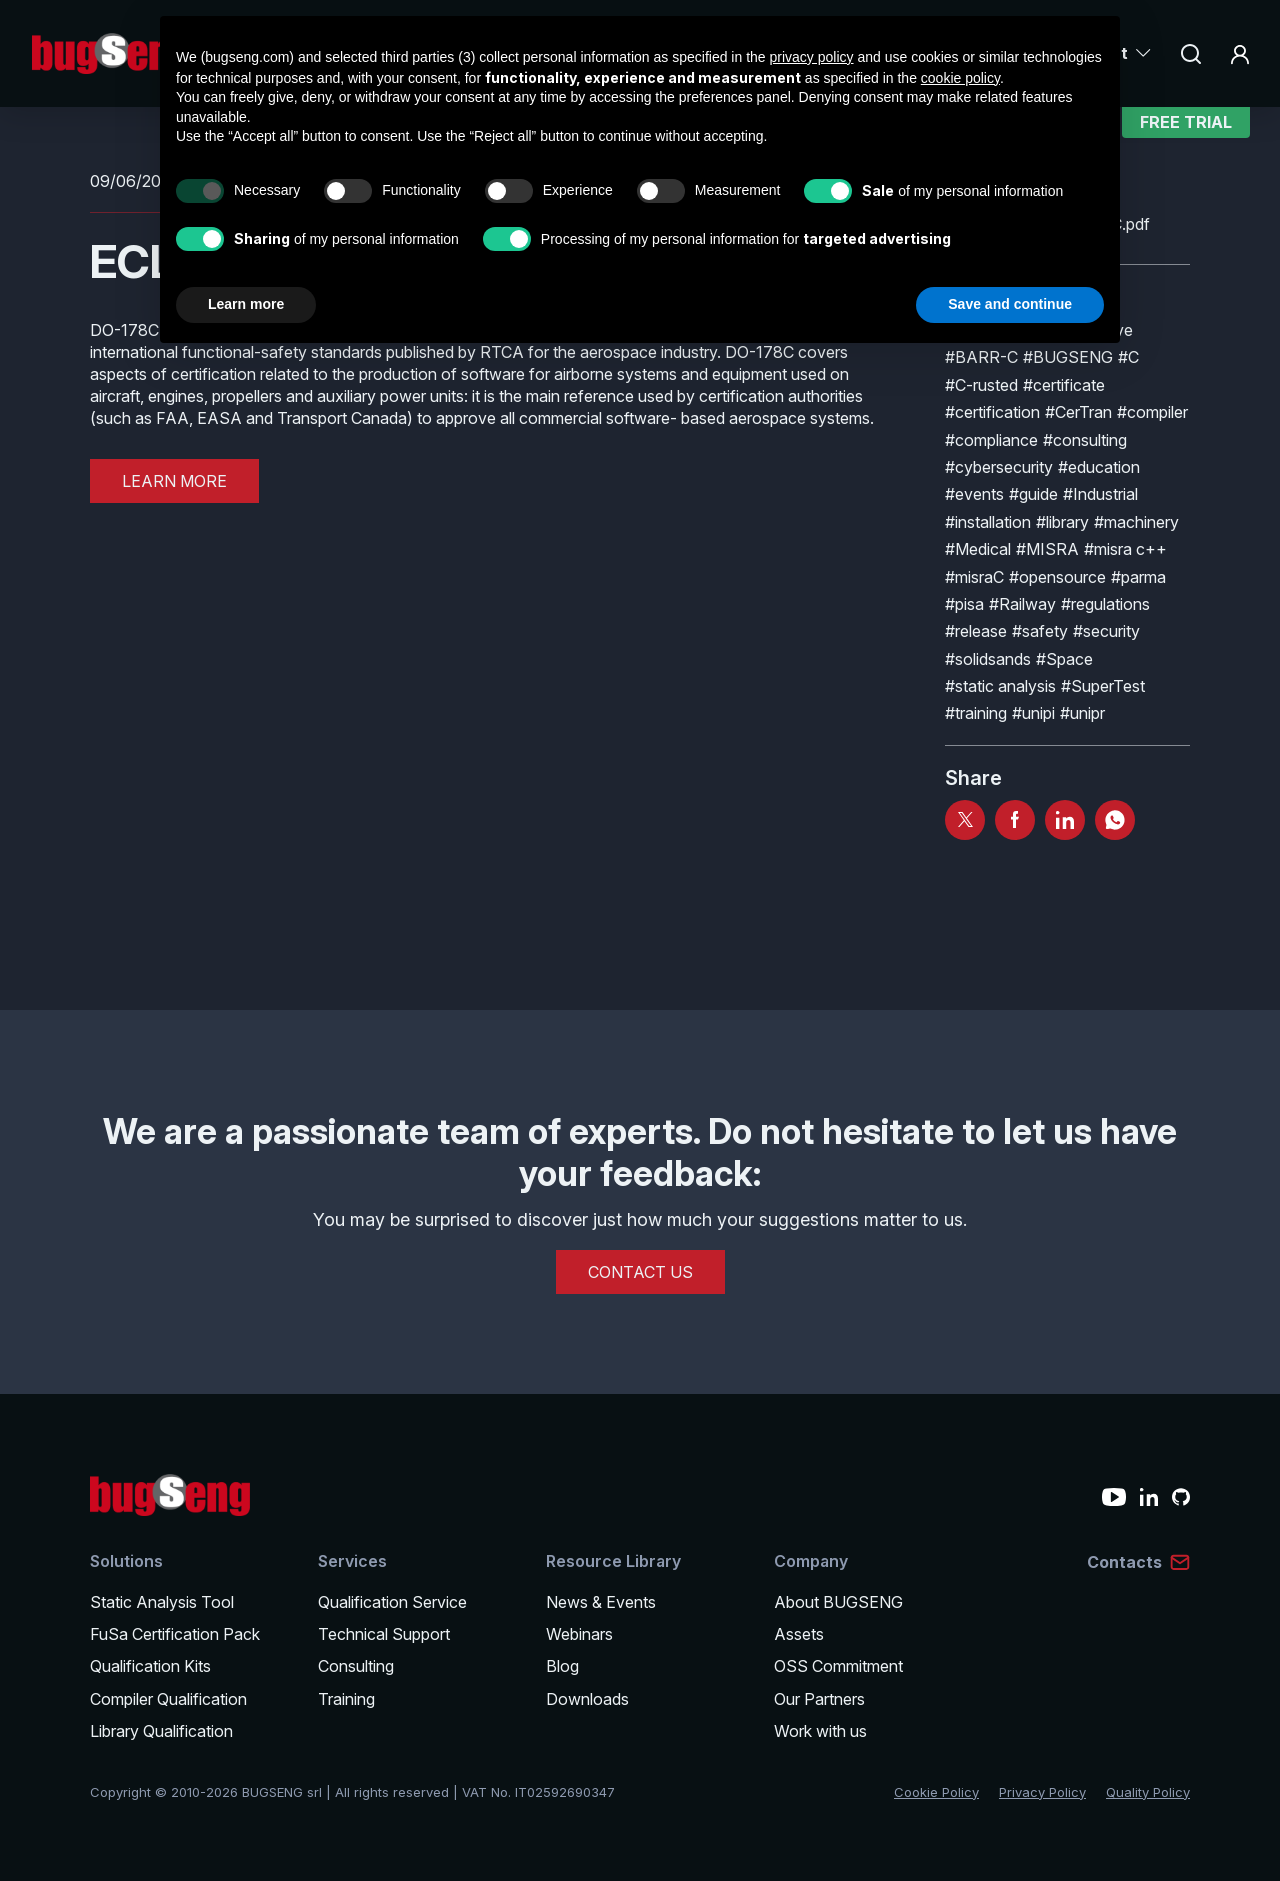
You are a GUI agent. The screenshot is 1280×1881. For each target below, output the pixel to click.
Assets (799, 1634)
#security (1106, 631)
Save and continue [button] (1010, 304)
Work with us (820, 1731)
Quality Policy (1148, 1792)
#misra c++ (1125, 549)
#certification (992, 412)
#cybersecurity (999, 467)
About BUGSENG (838, 1602)
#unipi (1033, 713)
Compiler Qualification (168, 1699)
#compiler (1152, 412)
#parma (1138, 577)
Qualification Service (392, 1602)
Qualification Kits (150, 1666)
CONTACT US (640, 1272)
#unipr (1082, 713)
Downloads (587, 1699)
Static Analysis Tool (162, 1602)
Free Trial (1186, 135)
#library (1062, 522)
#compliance (991, 440)
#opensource (1057, 577)
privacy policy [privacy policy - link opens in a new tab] (812, 57)
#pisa (964, 604)
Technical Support (384, 1634)
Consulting (356, 1666)
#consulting (1085, 440)
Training (346, 1699)
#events (974, 494)
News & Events (601, 1602)
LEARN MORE (174, 481)
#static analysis (1000, 686)
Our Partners (819, 1699)
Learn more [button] (246, 304)
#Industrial (1100, 494)
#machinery (1136, 522)
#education (1099, 467)
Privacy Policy (1042, 1792)
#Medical (978, 549)
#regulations (1105, 604)
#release (976, 631)
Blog (562, 1666)
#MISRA (1047, 549)
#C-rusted (981, 385)
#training (976, 713)
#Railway (1022, 604)
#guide (1033, 494)
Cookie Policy (936, 1792)
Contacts (1124, 1562)
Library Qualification (161, 1731)
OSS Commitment (838, 1666)
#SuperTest (1103, 686)
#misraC (974, 577)
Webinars (579, 1634)
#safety (1040, 631)
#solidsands (988, 659)
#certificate (1064, 385)
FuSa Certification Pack (175, 1634)
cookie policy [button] (960, 78)
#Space (1064, 659)
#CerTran (1078, 412)
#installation (988, 522)
